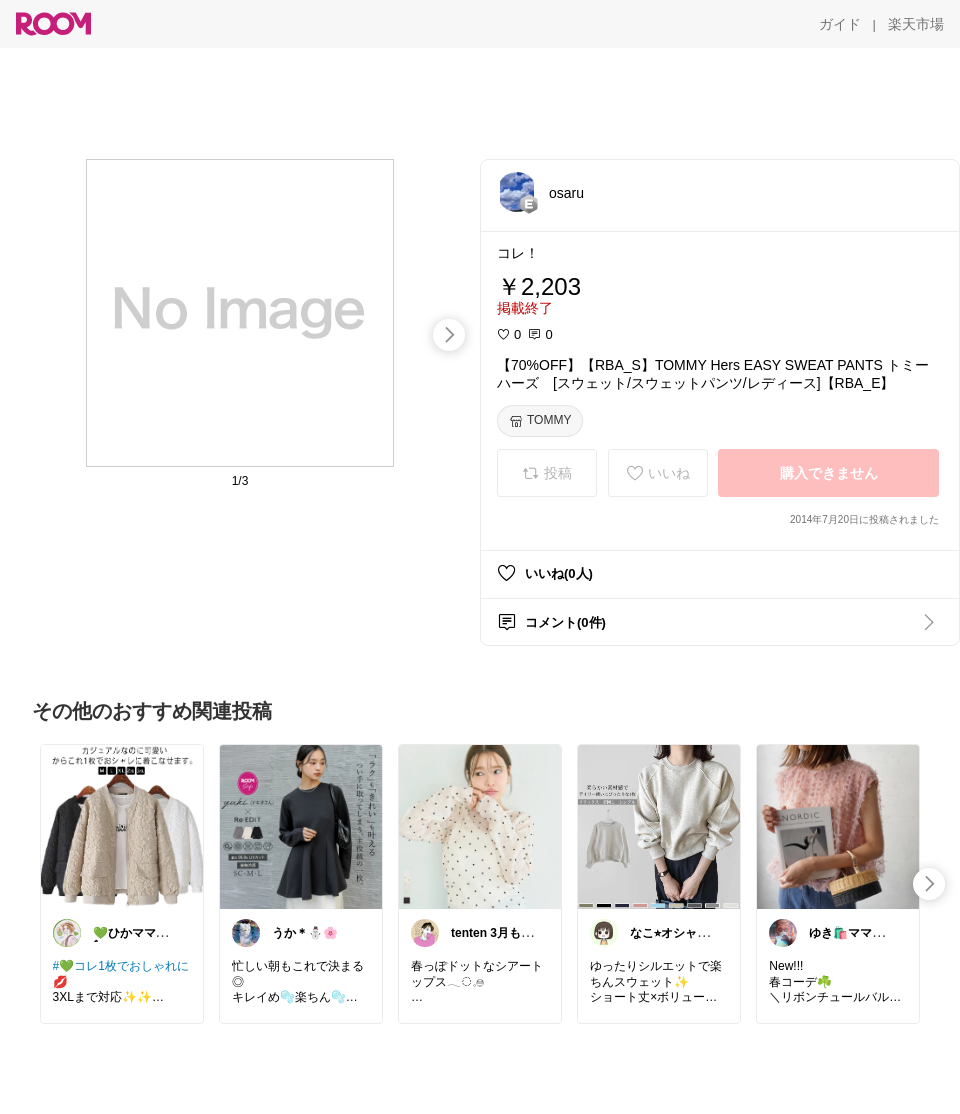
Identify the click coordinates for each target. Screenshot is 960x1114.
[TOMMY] (540, 421)
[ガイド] (840, 24)
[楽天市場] (916, 24)
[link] (122, 826)
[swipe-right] (449, 335)
